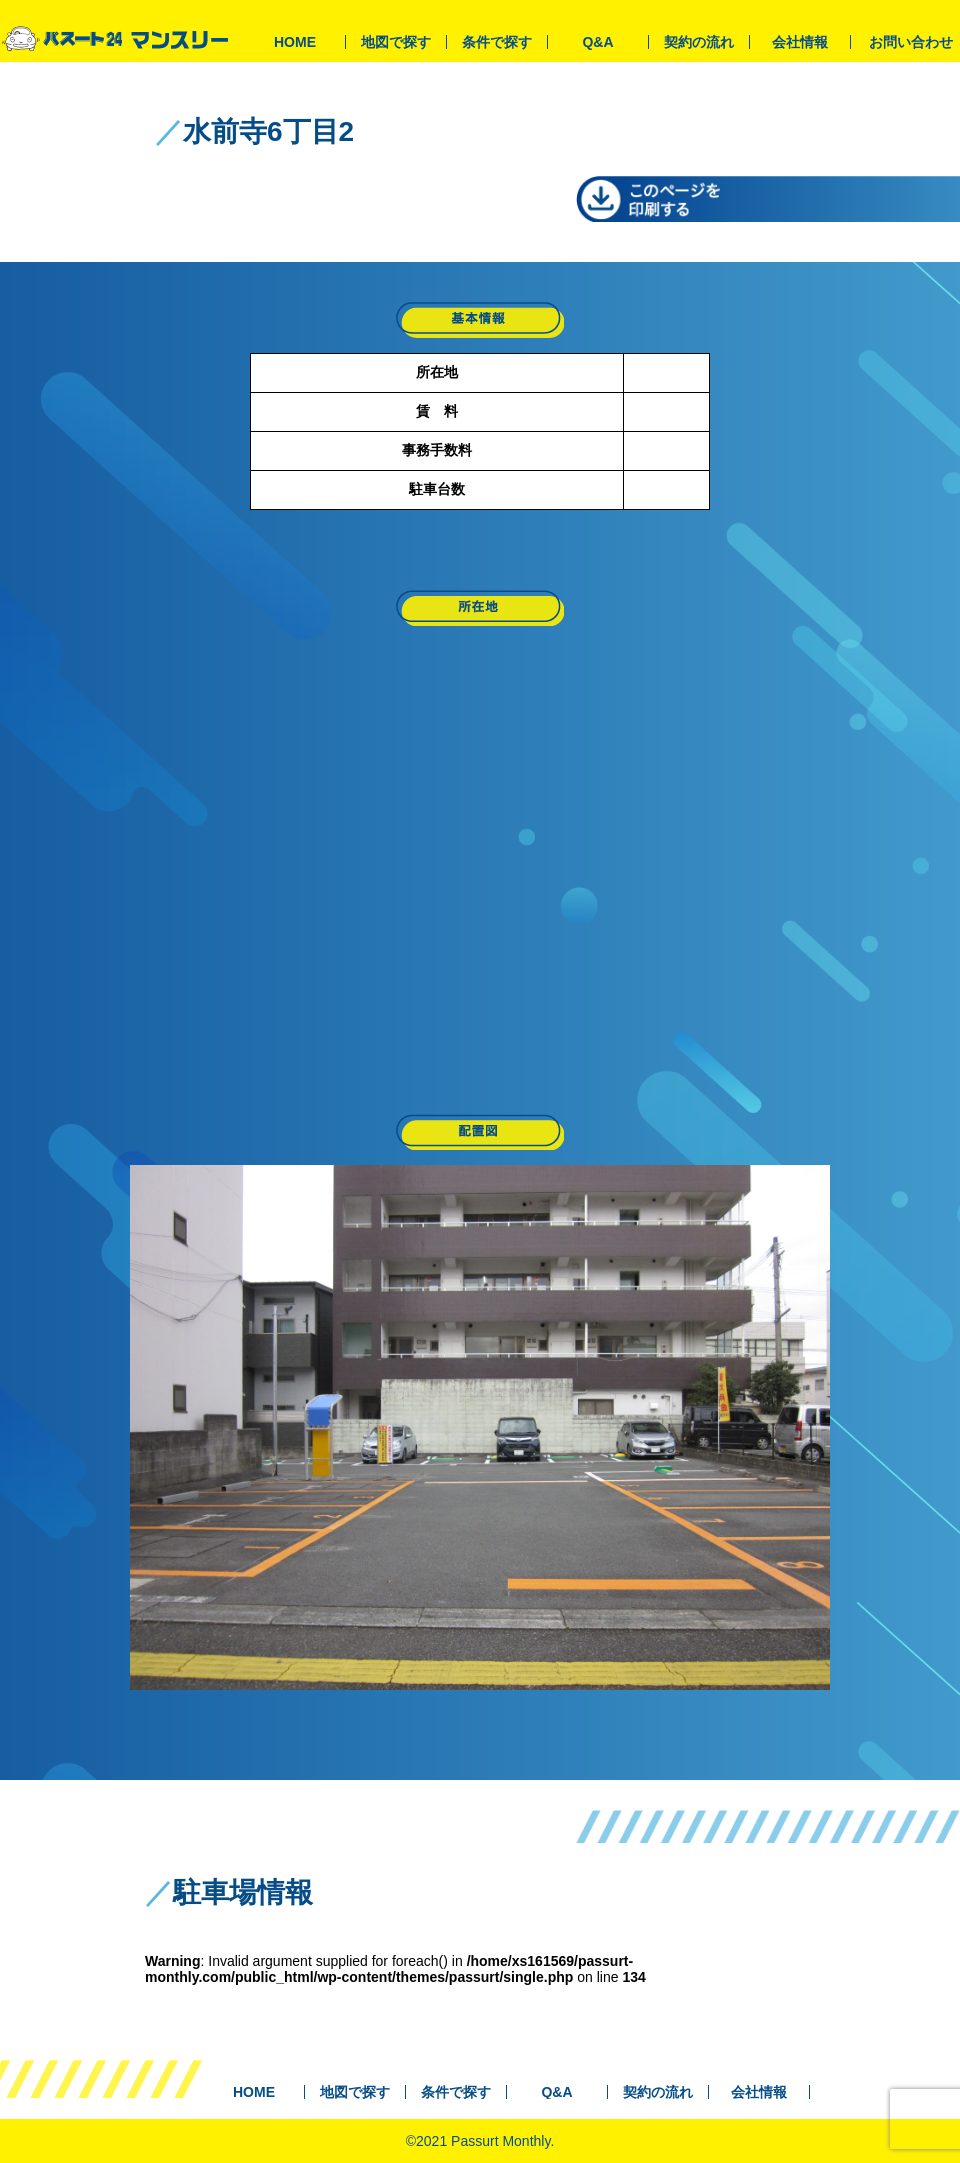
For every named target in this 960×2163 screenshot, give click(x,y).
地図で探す (396, 42)
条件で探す (497, 42)
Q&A (597, 42)
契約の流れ (699, 42)
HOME (295, 42)
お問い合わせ (911, 42)
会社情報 (800, 42)
